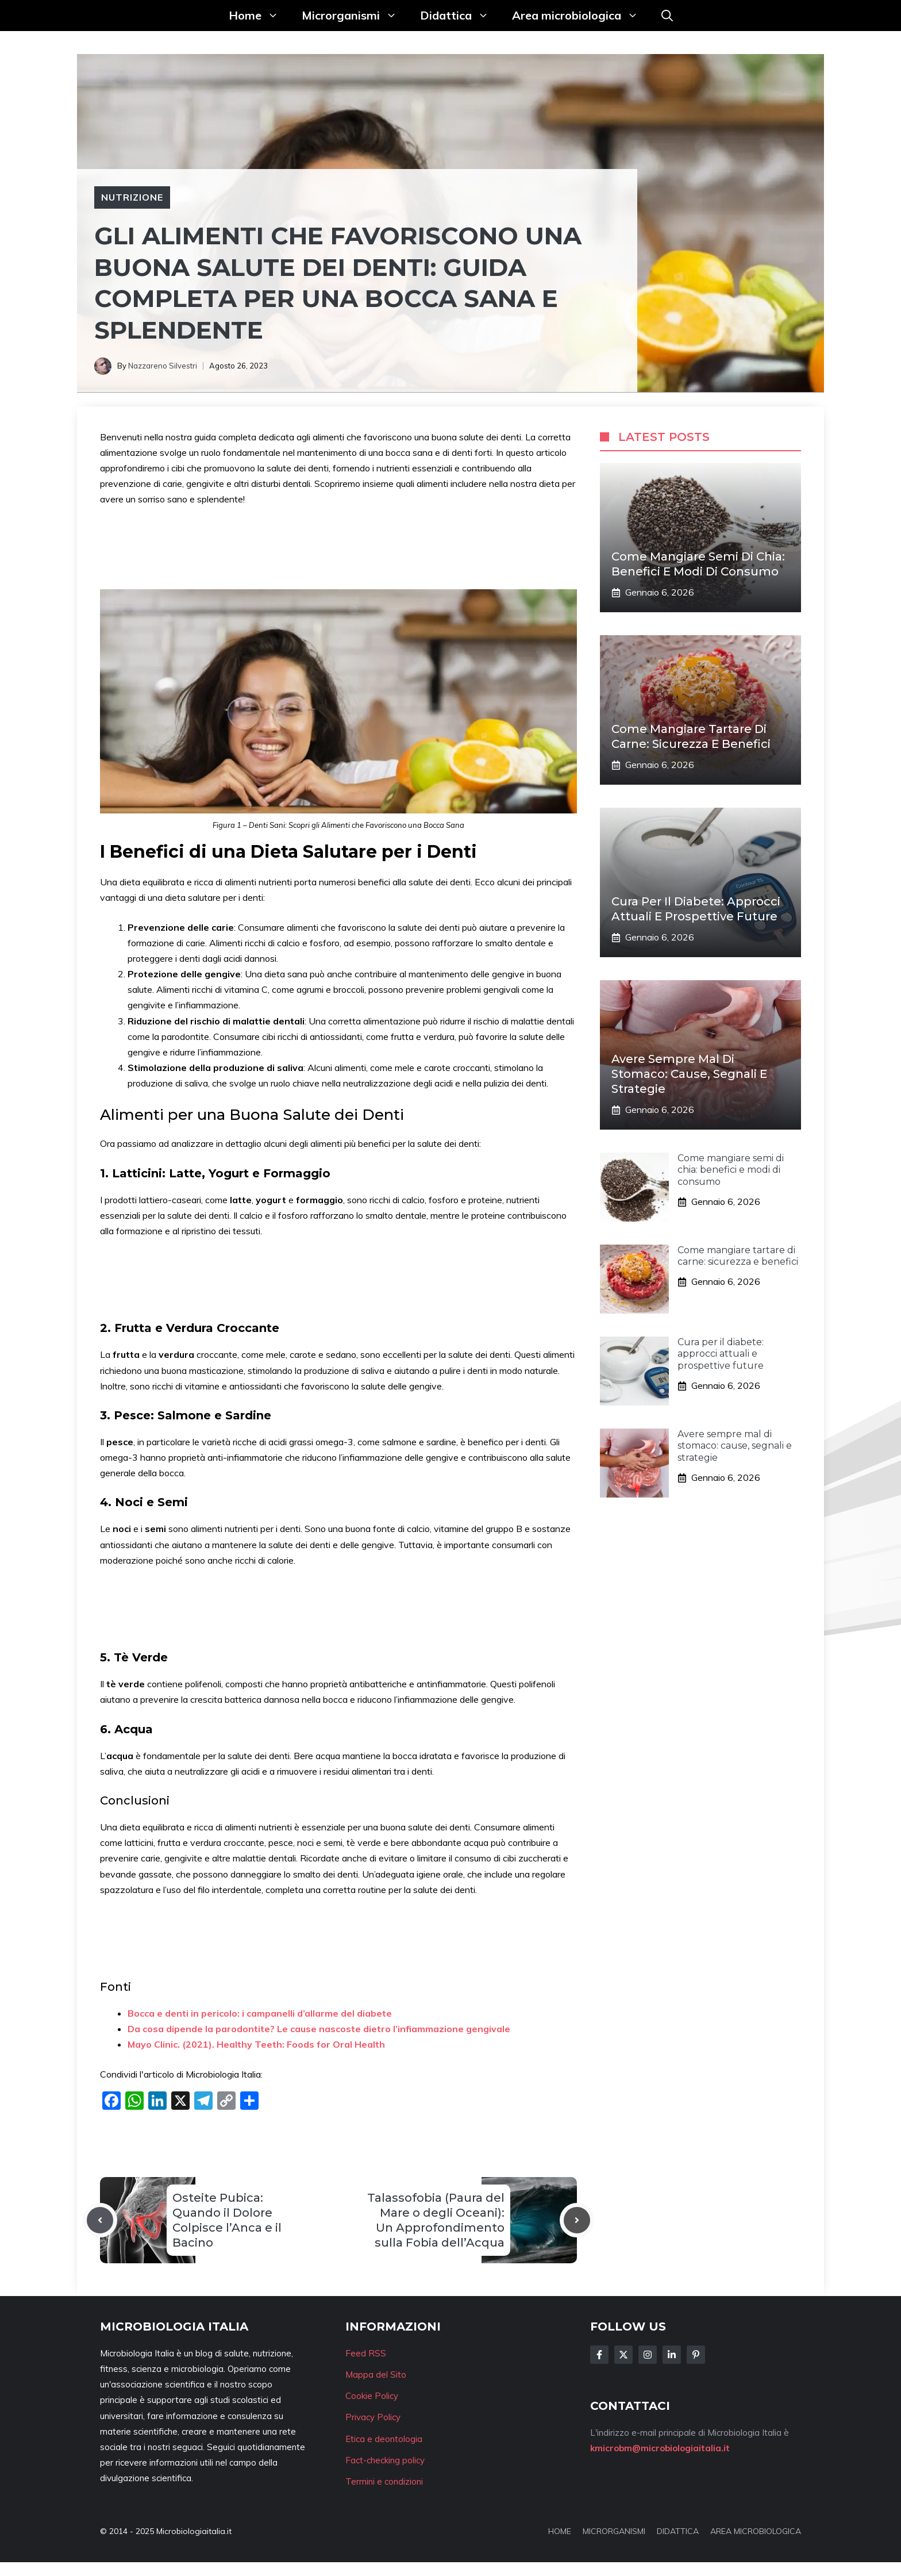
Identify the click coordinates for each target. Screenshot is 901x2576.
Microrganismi (355, 15)
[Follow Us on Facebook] (599, 2354)
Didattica (460, 15)
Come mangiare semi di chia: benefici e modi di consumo (730, 1170)
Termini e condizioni (384, 2481)
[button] (667, 15)
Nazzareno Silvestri (162, 365)
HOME (559, 2531)
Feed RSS (365, 2353)
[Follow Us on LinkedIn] (672, 2354)
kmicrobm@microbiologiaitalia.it (660, 2448)
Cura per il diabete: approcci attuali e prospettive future (720, 1354)
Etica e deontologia (383, 2438)
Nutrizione (132, 197)
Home (259, 15)
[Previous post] (100, 2220)
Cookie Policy (371, 2395)
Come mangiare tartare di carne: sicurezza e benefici (737, 1256)
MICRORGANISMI (614, 2531)
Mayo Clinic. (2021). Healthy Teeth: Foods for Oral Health (256, 2044)
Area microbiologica (581, 15)
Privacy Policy (373, 2417)
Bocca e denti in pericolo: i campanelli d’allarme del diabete (260, 2013)
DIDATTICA (678, 2531)
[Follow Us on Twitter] (623, 2354)
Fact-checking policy (385, 2460)
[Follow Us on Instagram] (647, 2354)
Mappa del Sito (375, 2374)
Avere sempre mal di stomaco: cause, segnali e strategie (689, 1074)
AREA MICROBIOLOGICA (755, 2531)
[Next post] (577, 2220)
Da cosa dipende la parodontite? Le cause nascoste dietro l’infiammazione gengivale (319, 2028)
